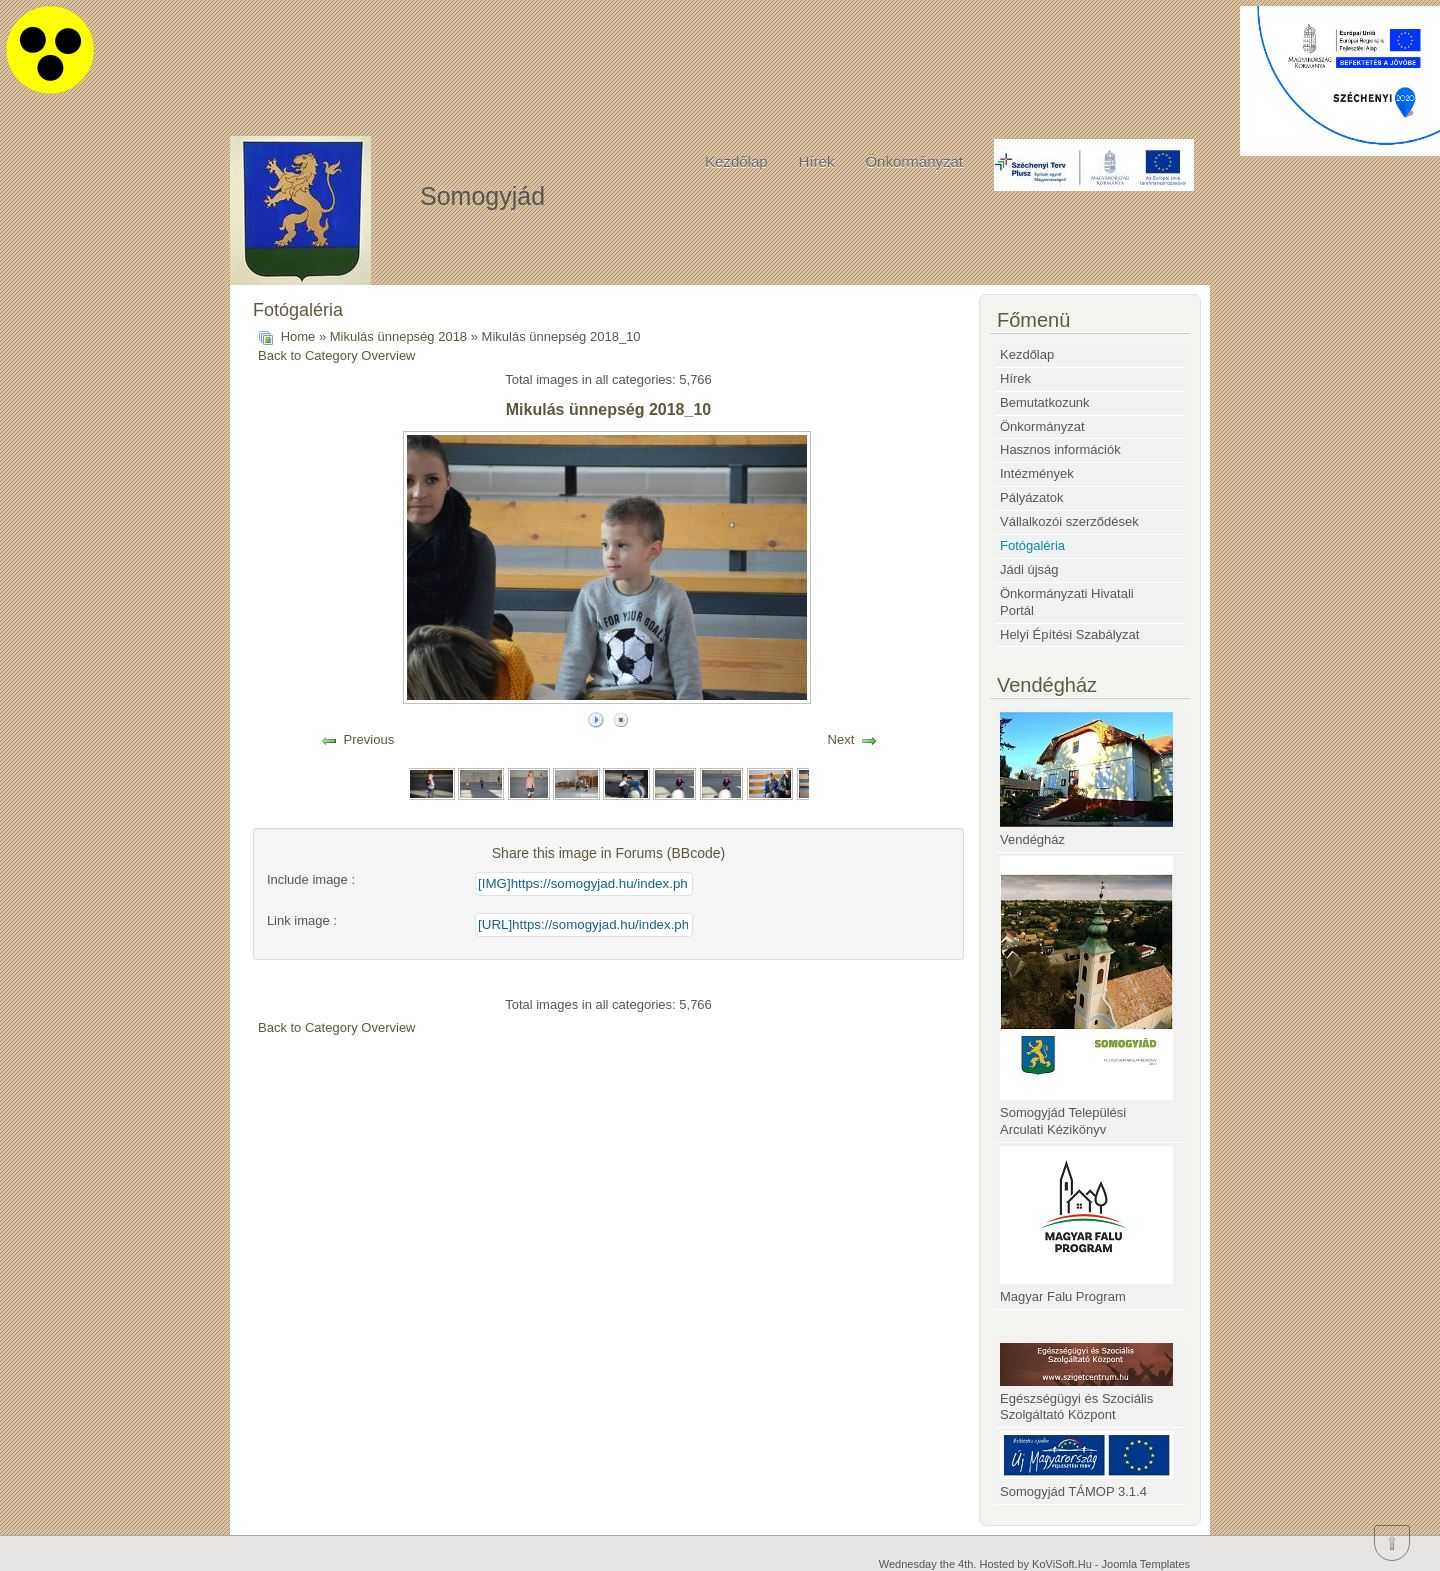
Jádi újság (1029, 569)
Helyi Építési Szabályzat (1069, 634)
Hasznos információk (1060, 449)
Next (841, 739)
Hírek (817, 161)
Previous (369, 739)
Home (298, 336)
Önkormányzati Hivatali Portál (1067, 602)
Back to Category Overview (337, 355)
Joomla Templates (1146, 1564)
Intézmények (1037, 473)
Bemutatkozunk (1045, 402)
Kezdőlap (736, 161)
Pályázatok (1032, 497)
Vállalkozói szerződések (1069, 521)
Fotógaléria (1032, 545)
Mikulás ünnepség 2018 (398, 336)
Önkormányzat (914, 161)
